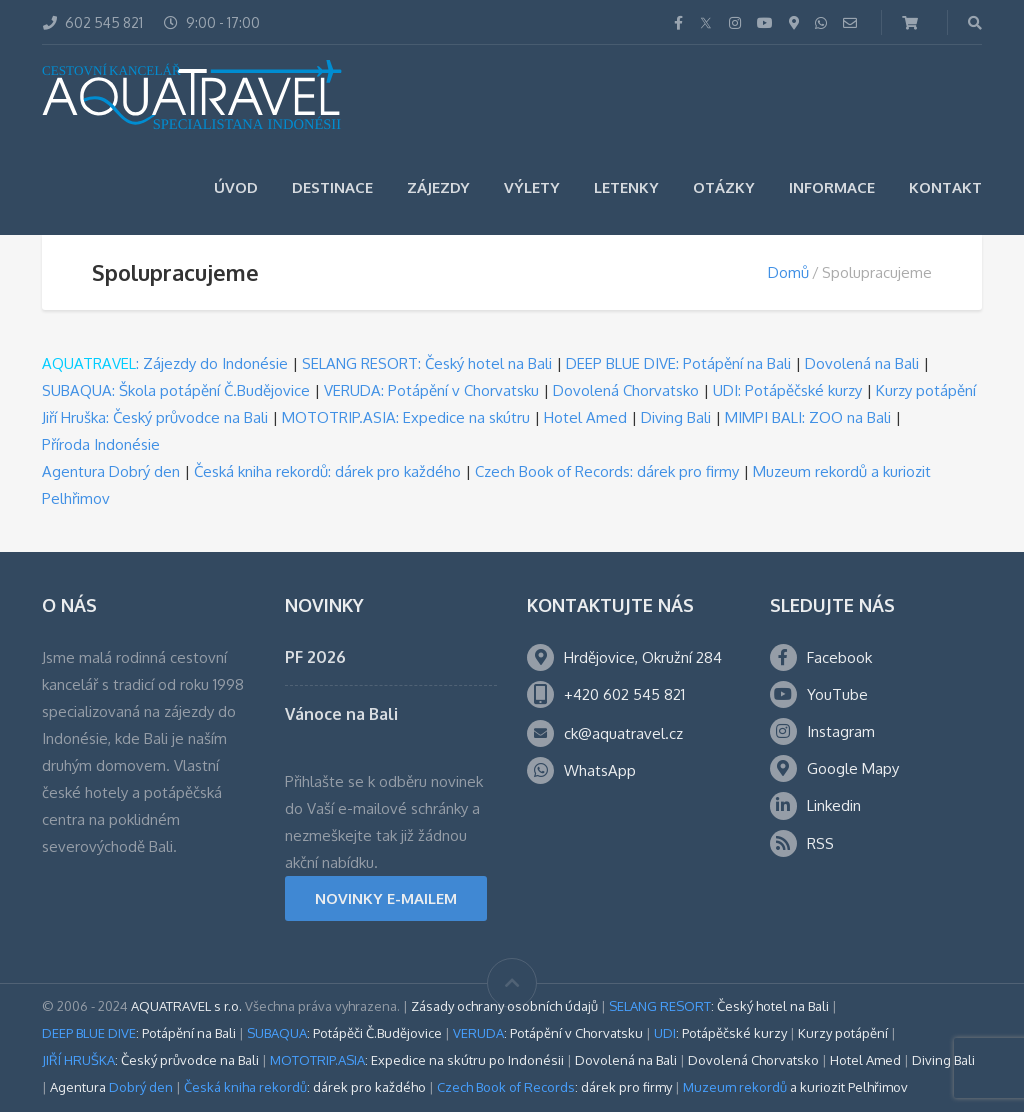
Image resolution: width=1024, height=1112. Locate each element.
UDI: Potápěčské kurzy (787, 390)
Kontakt (945, 187)
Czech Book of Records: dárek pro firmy (607, 471)
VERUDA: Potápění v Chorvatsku (431, 390)
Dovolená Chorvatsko (626, 390)
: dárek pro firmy (554, 1087)
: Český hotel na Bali (719, 1006)
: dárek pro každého (305, 1087)
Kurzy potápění (926, 390)
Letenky (626, 187)
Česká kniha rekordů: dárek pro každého (327, 471)
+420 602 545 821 (624, 694)
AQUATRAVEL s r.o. (186, 1006)
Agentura (111, 1087)
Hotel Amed (585, 417)
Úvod (236, 187)
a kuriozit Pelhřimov (795, 1087)
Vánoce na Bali (341, 714)
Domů (788, 272)
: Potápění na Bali (139, 1033)
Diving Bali (676, 417)
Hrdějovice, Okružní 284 (643, 657)
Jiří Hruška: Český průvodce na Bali (155, 417)
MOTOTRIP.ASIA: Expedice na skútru (406, 417)
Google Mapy (853, 768)
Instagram (841, 731)
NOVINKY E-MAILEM (386, 898)
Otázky (724, 187)
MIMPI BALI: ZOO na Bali (808, 417)
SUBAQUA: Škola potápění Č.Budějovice (176, 390)
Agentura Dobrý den (111, 471)
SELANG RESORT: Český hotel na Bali (427, 363)
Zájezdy (438, 187)
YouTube (837, 694)
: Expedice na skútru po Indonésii (417, 1060)
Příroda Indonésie (101, 444)
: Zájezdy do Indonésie (165, 363)
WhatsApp (600, 770)
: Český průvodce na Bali (150, 1060)
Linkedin (834, 805)
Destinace (332, 187)
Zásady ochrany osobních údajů (504, 1006)
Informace (832, 187)
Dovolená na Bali (862, 363)
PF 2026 (315, 657)
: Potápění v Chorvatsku (548, 1033)
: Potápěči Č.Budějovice (344, 1033)
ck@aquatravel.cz (623, 733)
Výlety (532, 187)
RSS (820, 843)
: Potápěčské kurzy (720, 1033)
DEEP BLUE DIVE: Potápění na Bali (678, 363)
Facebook (839, 657)
